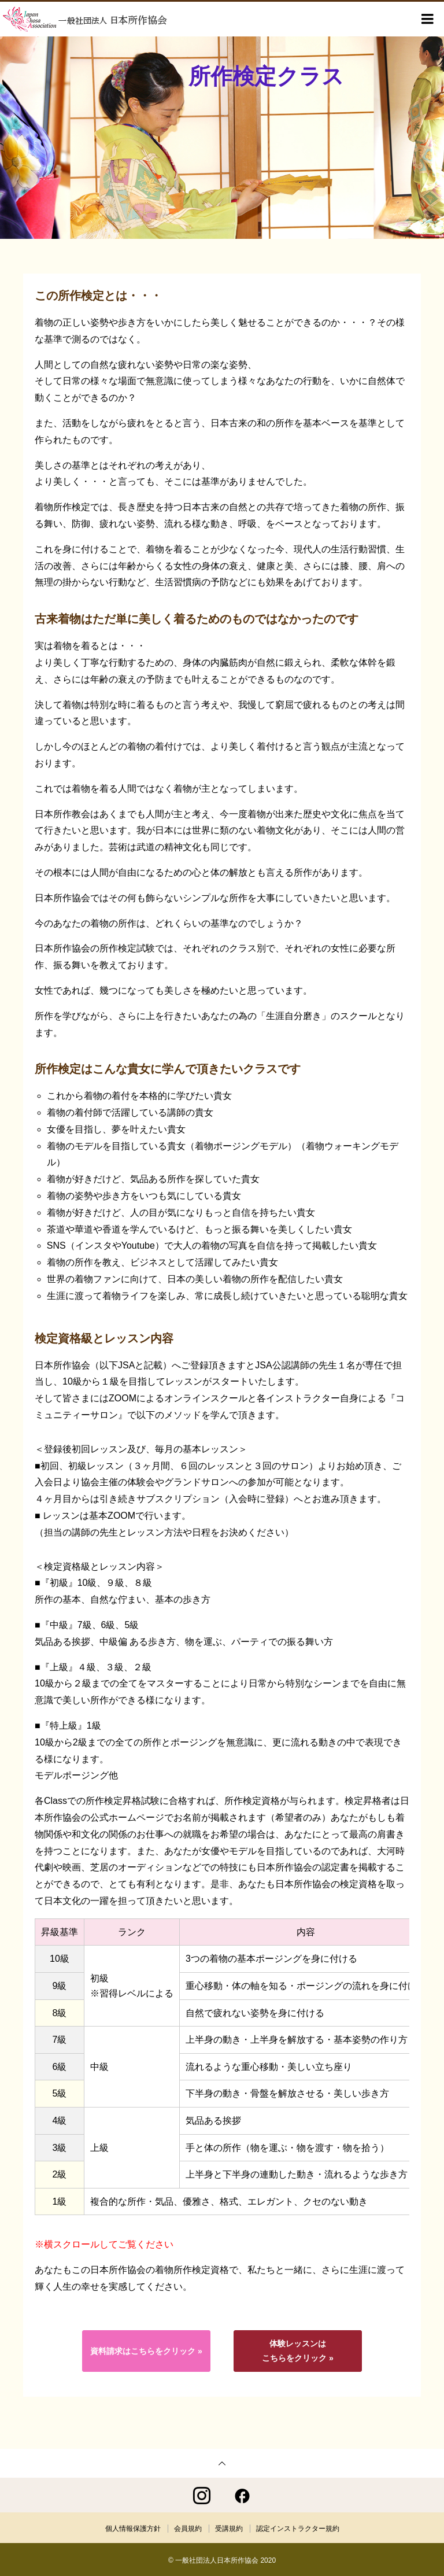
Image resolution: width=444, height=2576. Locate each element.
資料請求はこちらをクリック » (146, 2351)
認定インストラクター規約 (297, 2527)
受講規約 (229, 2527)
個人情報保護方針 (133, 2527)
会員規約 (188, 2527)
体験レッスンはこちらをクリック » (298, 2351)
